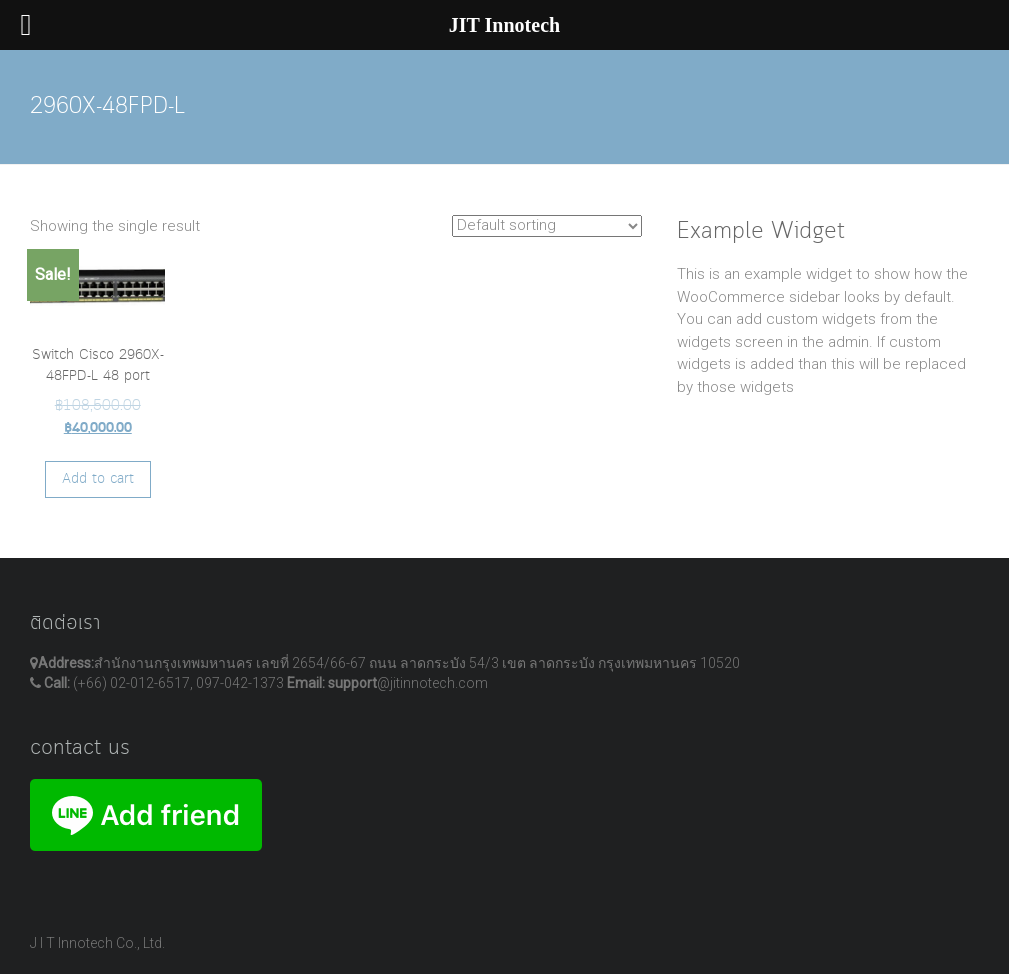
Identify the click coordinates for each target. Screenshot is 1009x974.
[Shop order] (547, 226)
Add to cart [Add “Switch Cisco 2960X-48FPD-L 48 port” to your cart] (98, 479)
